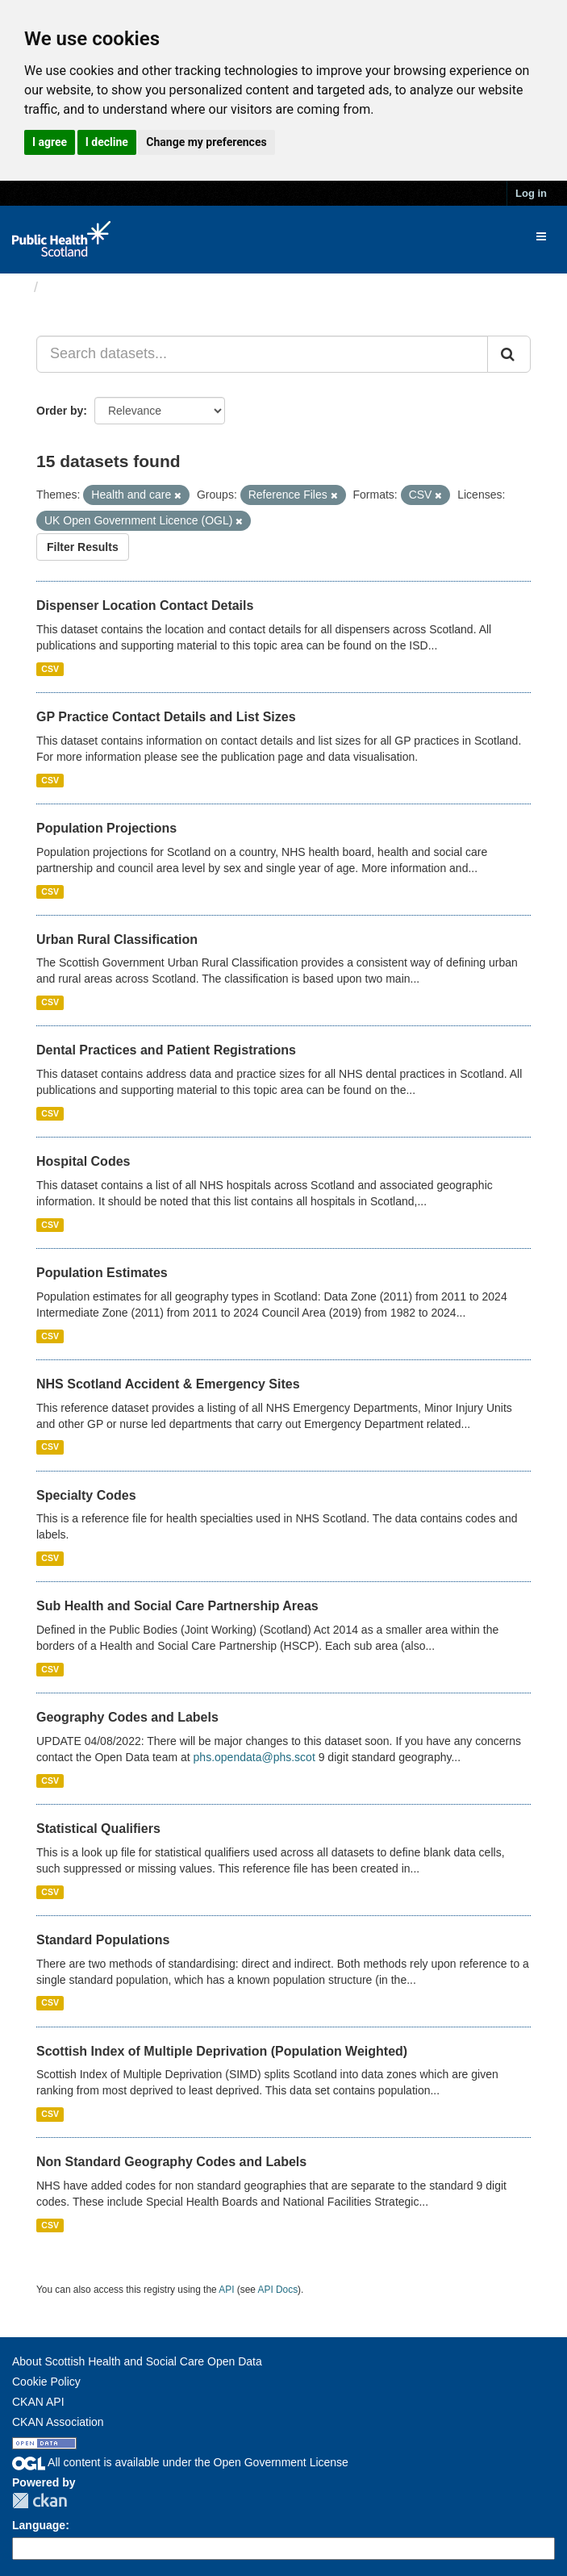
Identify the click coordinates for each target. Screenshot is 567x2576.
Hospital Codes (83, 1161)
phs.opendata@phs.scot (254, 1757)
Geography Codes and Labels (127, 1717)
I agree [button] (49, 142)
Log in (531, 193)
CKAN (39, 2500)
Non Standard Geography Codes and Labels (171, 2162)
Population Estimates (102, 1273)
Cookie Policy (46, 2381)
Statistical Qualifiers (98, 1828)
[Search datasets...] (262, 354)
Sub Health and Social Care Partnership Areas (177, 1606)
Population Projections (106, 828)
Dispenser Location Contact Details (144, 605)
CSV (50, 669)
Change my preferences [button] (206, 142)
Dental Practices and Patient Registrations (166, 1050)
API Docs (278, 2289)
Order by (59, 410)
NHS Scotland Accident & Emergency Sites (168, 1384)
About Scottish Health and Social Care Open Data (137, 2361)
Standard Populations (102, 1940)
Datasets (76, 287)
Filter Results (83, 547)
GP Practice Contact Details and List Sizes (166, 717)
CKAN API (38, 2401)
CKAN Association (58, 2421)
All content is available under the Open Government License (180, 2462)
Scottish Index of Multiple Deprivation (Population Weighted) (221, 2051)
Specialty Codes (86, 1495)
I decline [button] (106, 142)
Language (38, 2525)
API (226, 2289)
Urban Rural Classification (117, 939)
